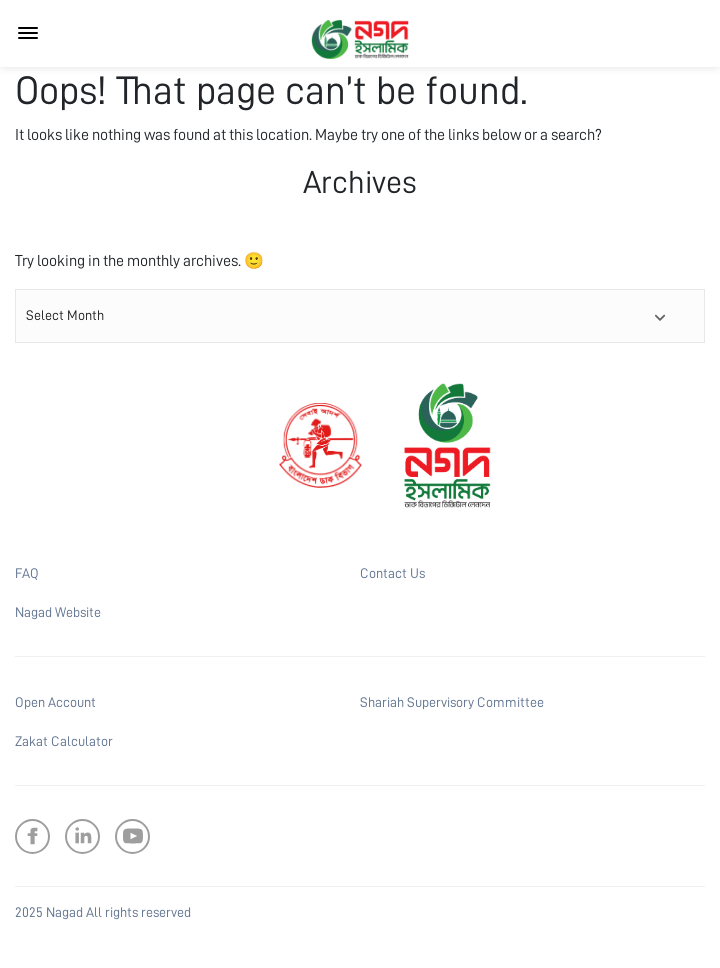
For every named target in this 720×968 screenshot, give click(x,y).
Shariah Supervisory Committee (452, 702)
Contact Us (392, 573)
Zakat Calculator (64, 741)
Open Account (55, 702)
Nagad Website (58, 612)
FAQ (27, 573)
